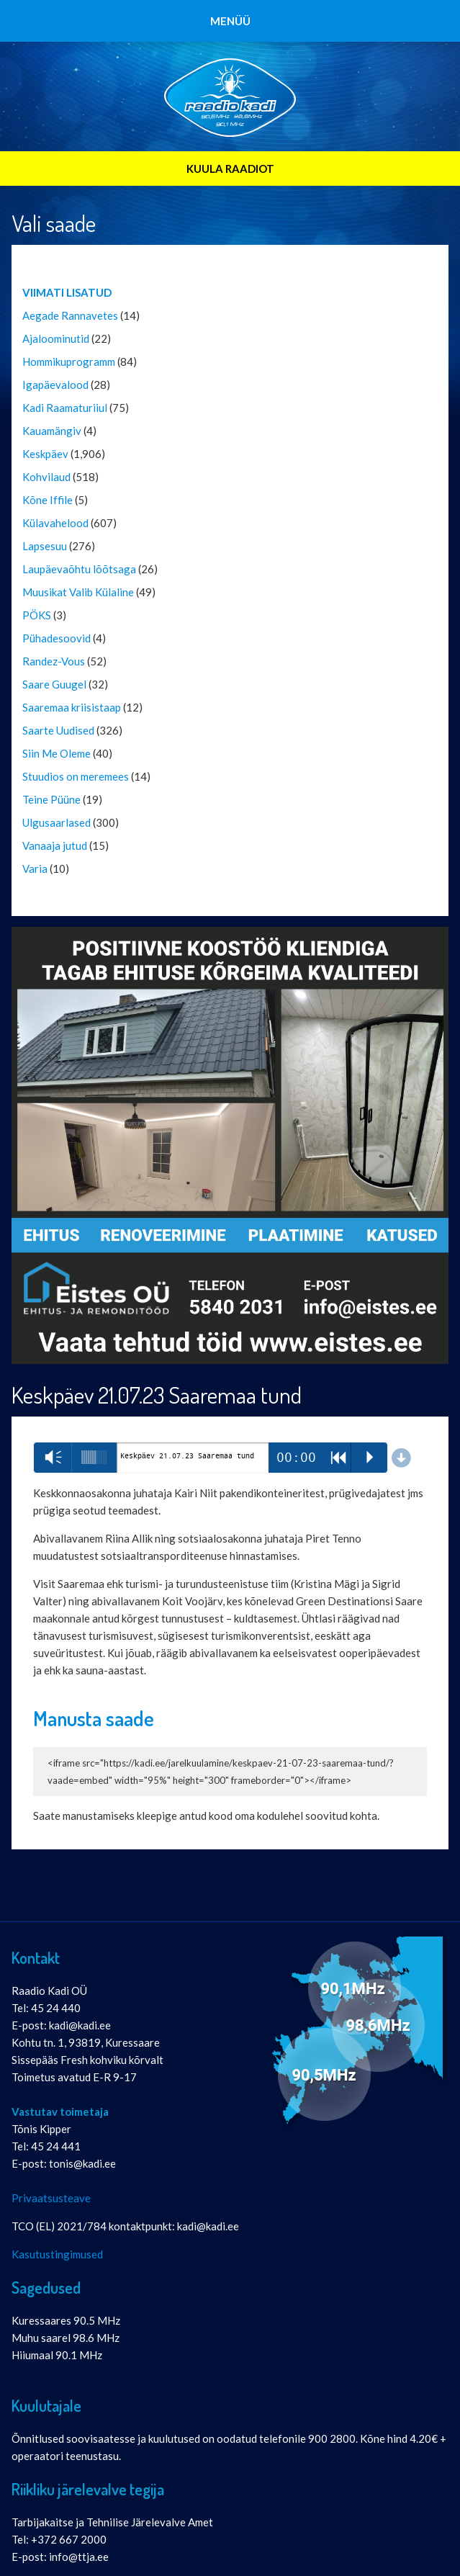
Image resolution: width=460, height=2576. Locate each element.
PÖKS (36, 615)
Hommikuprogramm (68, 361)
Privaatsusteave (51, 2197)
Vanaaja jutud (54, 845)
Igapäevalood (55, 384)
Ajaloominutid (55, 338)
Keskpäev (45, 453)
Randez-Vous (53, 661)
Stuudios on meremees (75, 776)
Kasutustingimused (57, 2254)
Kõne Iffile (47, 499)
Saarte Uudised (58, 730)
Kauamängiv (51, 430)
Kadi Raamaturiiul (64, 407)
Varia (35, 868)
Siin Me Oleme (56, 753)
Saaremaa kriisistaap (71, 707)
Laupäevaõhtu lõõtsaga (79, 568)
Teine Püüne (51, 799)
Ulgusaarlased (56, 822)
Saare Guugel (54, 684)
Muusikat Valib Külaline (78, 591)
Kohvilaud (46, 476)
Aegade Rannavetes (70, 315)
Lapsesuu (44, 545)
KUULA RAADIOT (230, 168)
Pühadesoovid (56, 638)
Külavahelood (55, 522)
